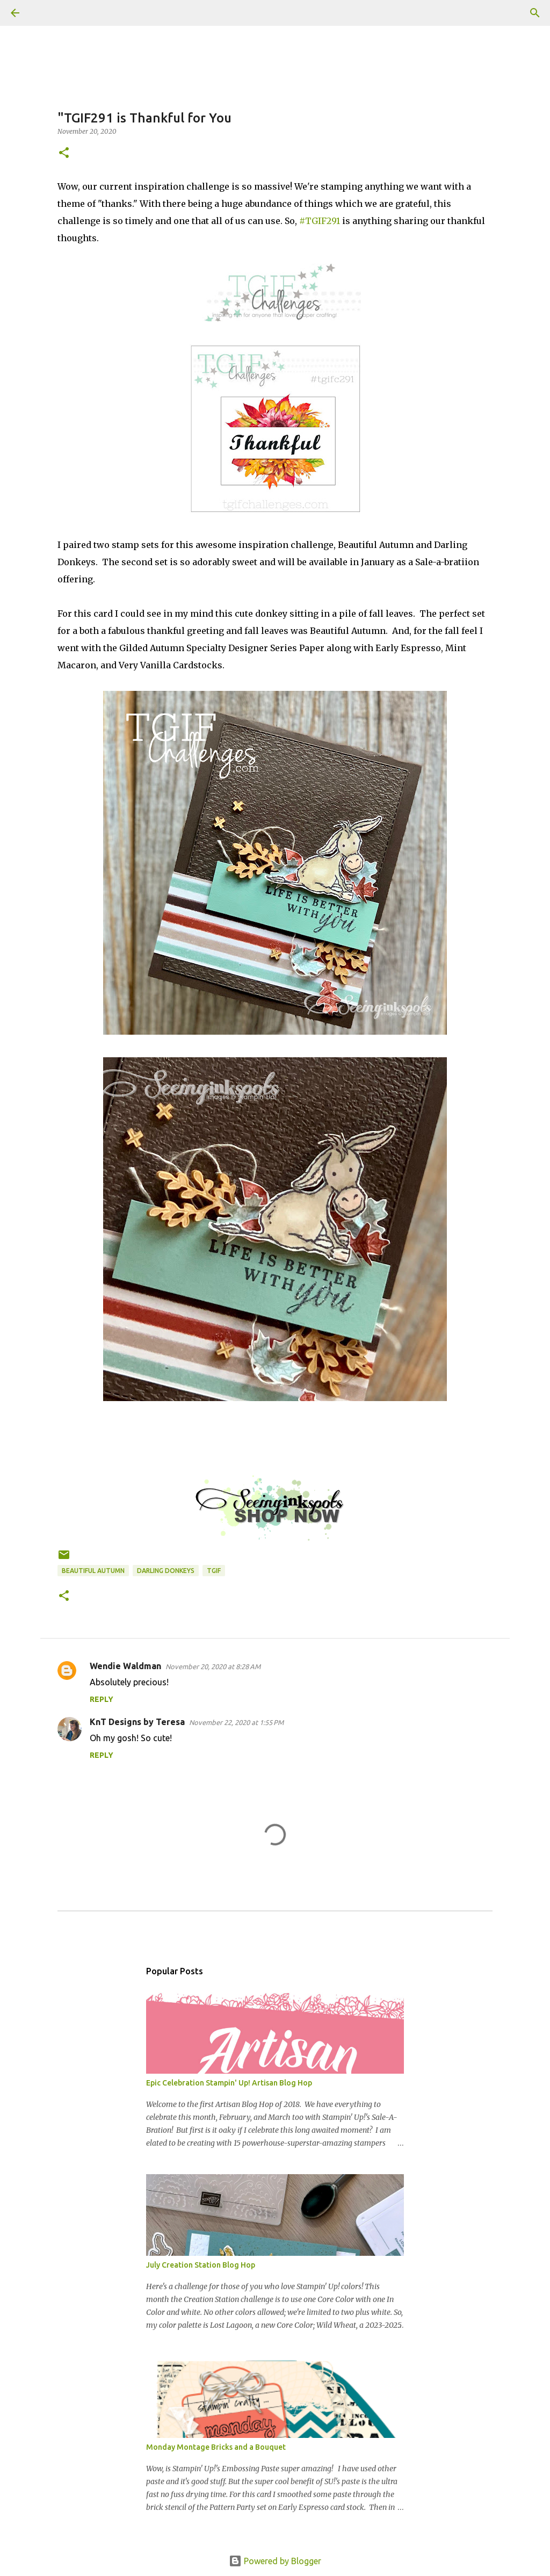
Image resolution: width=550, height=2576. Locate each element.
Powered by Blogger (275, 2561)
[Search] (45, 13)
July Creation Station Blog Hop (200, 2265)
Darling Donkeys (165, 1570)
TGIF (214, 1570)
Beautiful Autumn (93, 1570)
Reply (101, 1699)
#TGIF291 (319, 220)
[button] (63, 153)
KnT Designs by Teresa (137, 1722)
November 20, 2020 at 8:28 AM (212, 1666)
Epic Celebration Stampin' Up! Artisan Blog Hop (229, 2083)
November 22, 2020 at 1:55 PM (236, 1722)
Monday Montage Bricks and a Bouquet (216, 2447)
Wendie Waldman (125, 1666)
